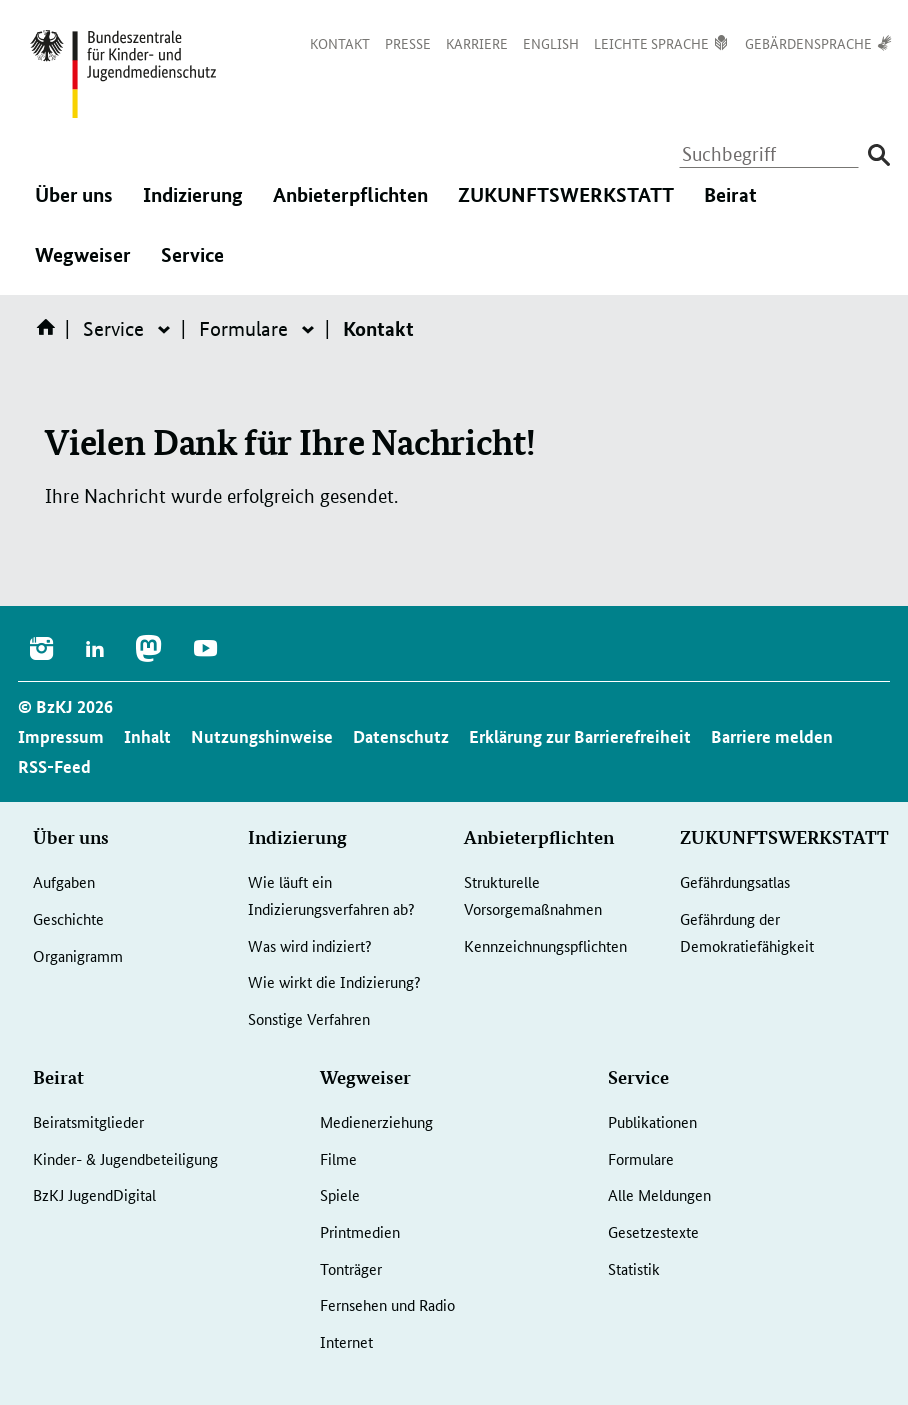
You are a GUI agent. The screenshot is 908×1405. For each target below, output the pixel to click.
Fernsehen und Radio (387, 1304)
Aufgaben (64, 881)
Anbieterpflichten (350, 205)
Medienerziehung (376, 1121)
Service (192, 265)
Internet (346, 1341)
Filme (338, 1158)
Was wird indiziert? (310, 945)
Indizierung (193, 205)
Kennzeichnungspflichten (545, 945)
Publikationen (652, 1121)
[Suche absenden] (878, 155)
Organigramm (78, 955)
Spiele (340, 1194)
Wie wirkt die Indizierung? (334, 981)
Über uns (74, 205)
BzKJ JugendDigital (94, 1194)
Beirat (730, 205)
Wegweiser (83, 265)
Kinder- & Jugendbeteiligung (125, 1158)
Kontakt (378, 328)
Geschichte (68, 918)
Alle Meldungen (659, 1194)
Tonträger (351, 1268)
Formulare (243, 329)
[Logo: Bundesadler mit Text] (123, 74)
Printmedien (360, 1231)
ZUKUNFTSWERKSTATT (566, 205)
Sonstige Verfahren (309, 1018)
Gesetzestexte (653, 1231)
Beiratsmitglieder (88, 1121)
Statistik (634, 1268)
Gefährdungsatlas (735, 881)
